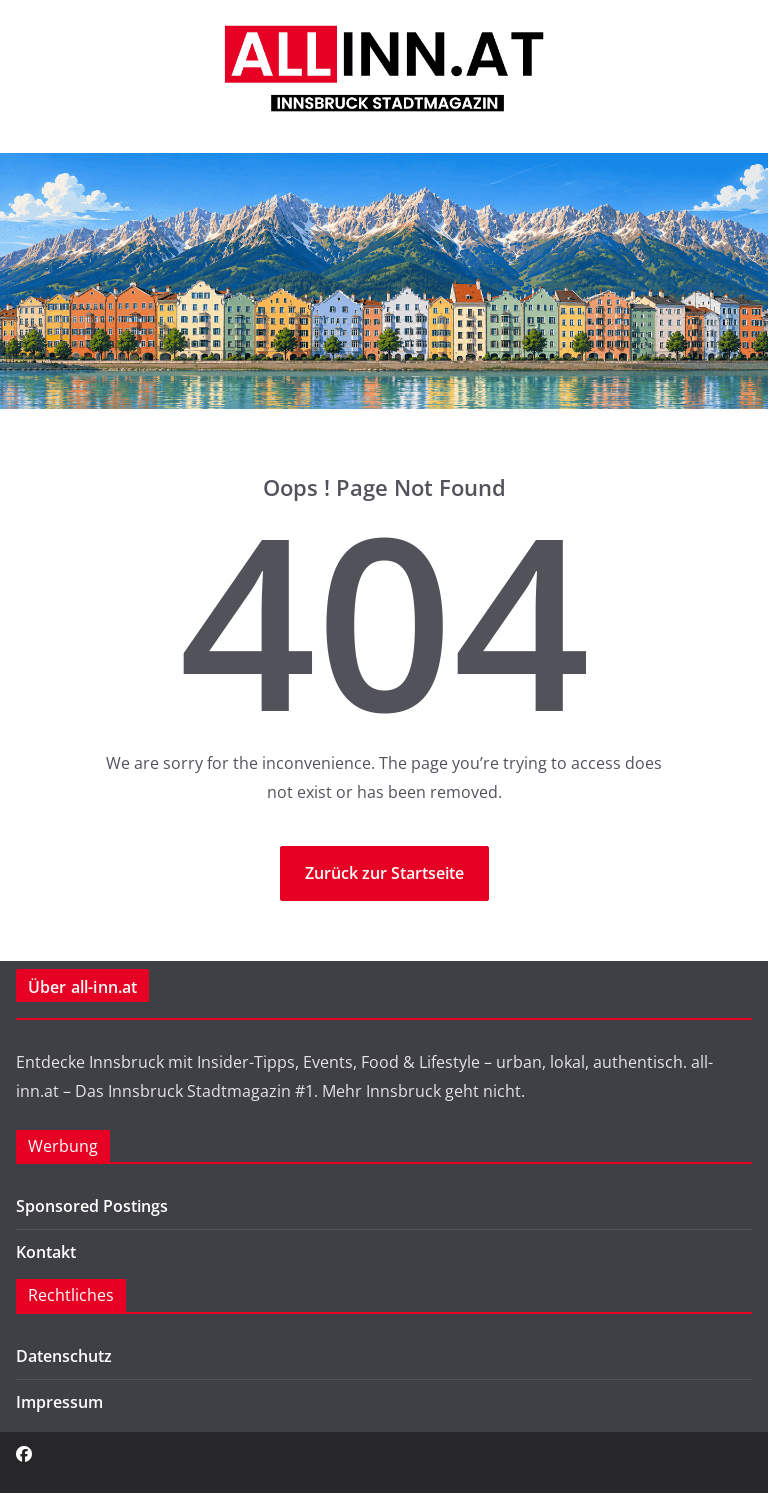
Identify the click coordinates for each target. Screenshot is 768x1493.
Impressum (59, 1402)
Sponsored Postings (92, 1206)
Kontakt (46, 1252)
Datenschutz (64, 1356)
